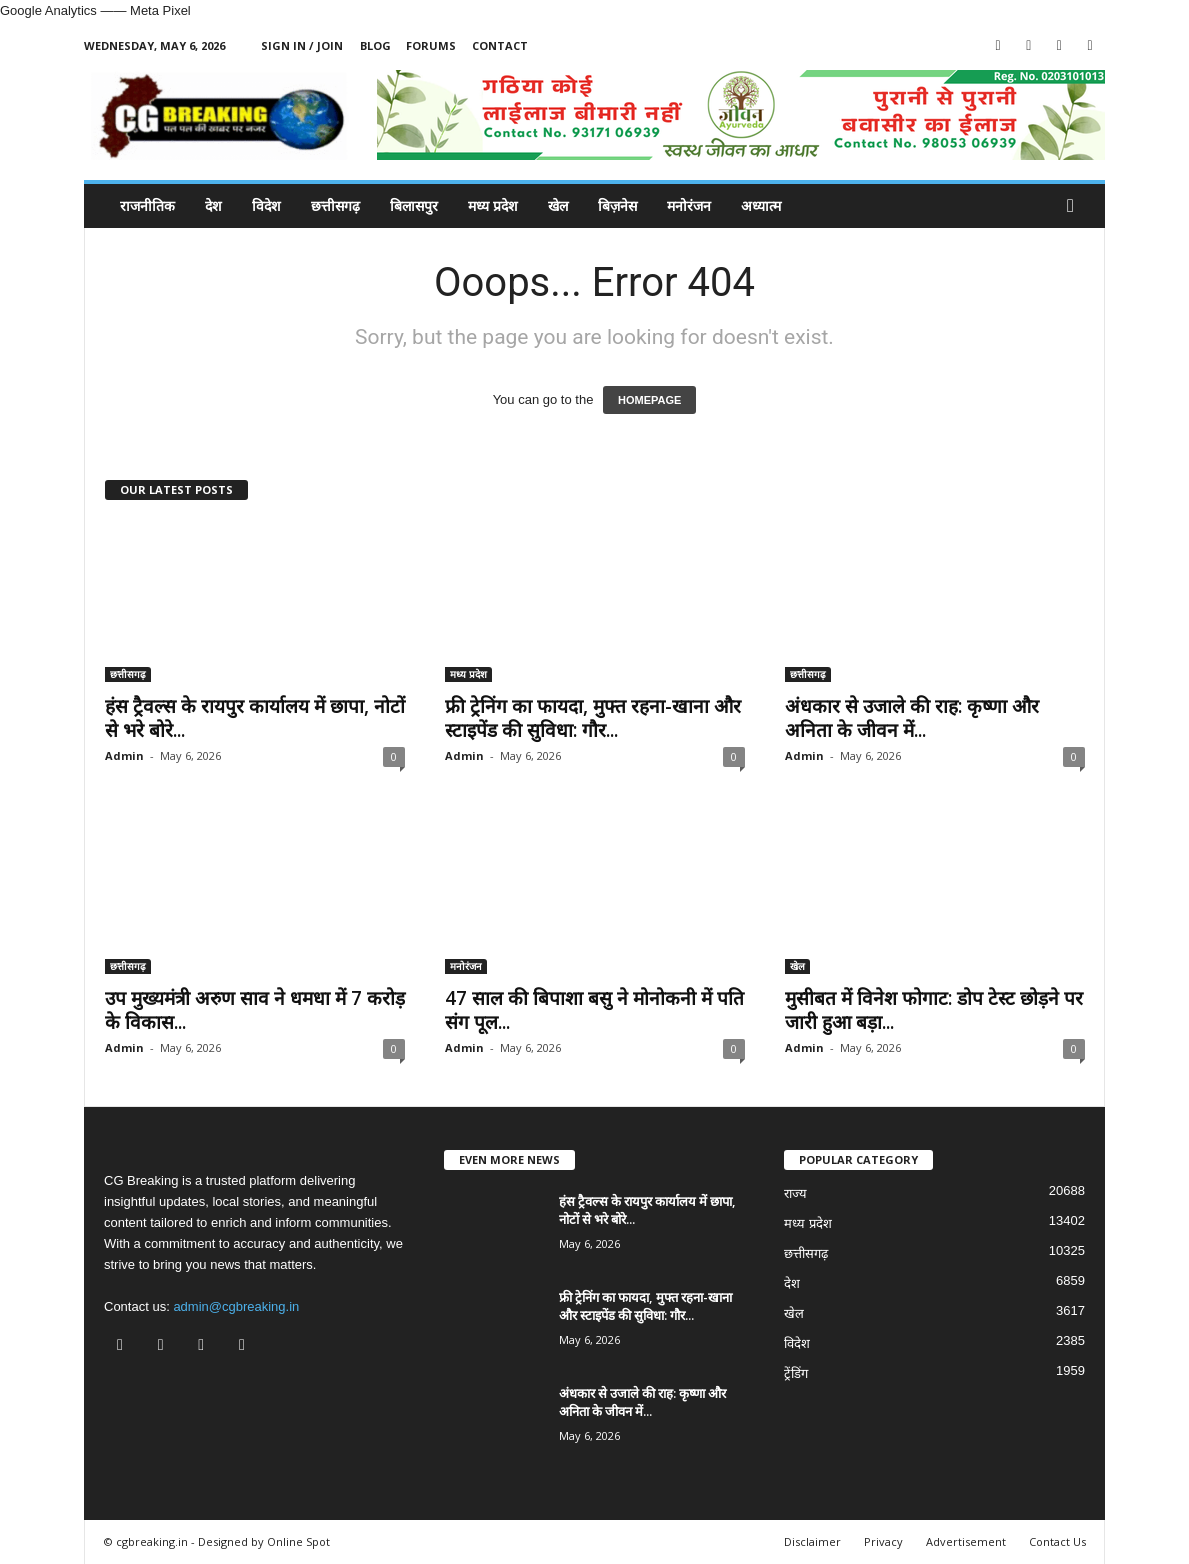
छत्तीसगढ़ (335, 205)
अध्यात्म (761, 205)
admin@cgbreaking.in (236, 1306)
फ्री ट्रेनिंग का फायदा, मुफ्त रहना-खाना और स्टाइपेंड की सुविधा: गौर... (593, 718)
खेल (558, 205)
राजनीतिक (147, 205)
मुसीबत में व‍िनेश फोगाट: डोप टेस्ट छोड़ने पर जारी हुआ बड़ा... (934, 1010)
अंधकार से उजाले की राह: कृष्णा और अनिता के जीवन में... (912, 718)
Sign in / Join (302, 45)
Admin (124, 755)
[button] (1075, 206)
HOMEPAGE (649, 400)
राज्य (795, 1193)
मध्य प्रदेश (493, 205)
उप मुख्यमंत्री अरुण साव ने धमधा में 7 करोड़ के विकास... (255, 1010)
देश (213, 205)
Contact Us (1057, 1541)
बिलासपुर (414, 205)
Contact (500, 45)
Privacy (883, 1541)
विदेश (266, 205)
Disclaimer (812, 1541)
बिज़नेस (617, 205)
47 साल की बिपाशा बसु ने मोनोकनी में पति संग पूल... (594, 1010)
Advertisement (966, 1541)
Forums (431, 45)
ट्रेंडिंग (796, 1373)
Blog (375, 45)
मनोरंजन (689, 205)
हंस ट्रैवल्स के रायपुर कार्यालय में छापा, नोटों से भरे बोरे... (255, 718)
